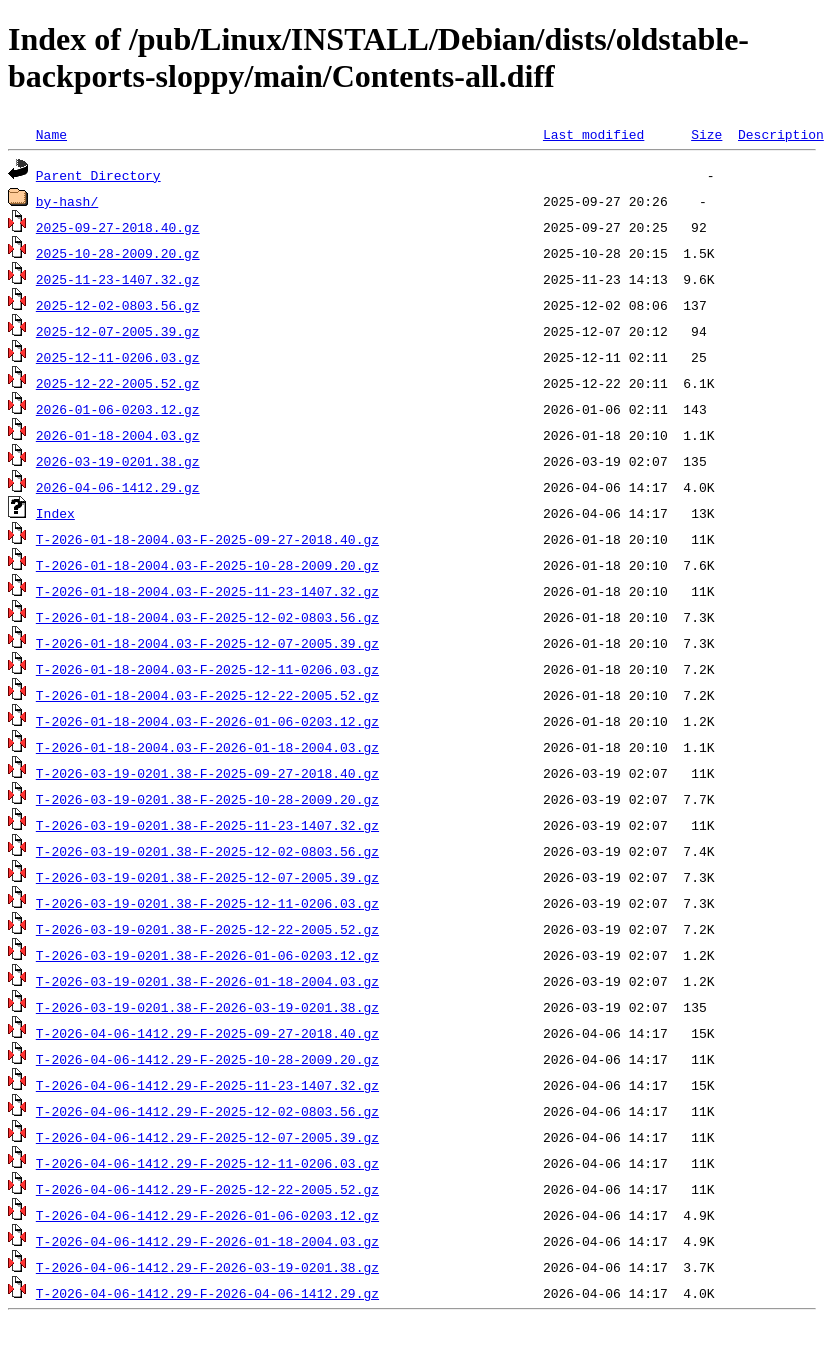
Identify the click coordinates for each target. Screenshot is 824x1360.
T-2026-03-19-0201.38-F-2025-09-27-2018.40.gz (207, 773)
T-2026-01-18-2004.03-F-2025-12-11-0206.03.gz (207, 669)
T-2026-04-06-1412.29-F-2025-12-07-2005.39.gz (207, 1137)
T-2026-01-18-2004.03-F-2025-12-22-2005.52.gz (207, 695)
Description (781, 134)
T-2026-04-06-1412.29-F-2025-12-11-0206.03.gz (207, 1163)
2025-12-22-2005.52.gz (118, 383)
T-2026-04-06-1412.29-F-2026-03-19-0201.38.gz (207, 1267)
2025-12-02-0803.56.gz (118, 305)
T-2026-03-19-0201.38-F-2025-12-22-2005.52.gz (207, 929)
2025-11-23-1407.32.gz (118, 279)
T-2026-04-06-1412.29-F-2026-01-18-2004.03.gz (207, 1241)
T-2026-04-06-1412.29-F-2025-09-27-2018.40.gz (207, 1033)
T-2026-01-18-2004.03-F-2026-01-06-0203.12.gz (207, 721)
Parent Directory (98, 175)
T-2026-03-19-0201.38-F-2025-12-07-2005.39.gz (207, 877)
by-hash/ (67, 201)
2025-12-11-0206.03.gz (118, 357)
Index (55, 513)
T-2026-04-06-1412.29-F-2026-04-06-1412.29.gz (207, 1293)
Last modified (593, 134)
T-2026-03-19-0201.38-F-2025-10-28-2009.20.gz (207, 799)
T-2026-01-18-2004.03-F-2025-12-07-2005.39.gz (207, 643)
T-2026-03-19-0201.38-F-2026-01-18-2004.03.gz (207, 981)
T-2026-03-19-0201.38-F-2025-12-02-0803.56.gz (207, 851)
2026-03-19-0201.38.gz (118, 461)
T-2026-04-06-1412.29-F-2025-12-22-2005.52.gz (207, 1189)
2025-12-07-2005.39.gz (118, 331)
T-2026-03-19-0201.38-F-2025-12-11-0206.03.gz (207, 903)
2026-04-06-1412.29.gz (118, 487)
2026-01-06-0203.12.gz (118, 409)
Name (51, 134)
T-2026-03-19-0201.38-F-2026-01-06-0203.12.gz (207, 955)
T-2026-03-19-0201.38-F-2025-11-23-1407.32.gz (207, 825)
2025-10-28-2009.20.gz (118, 253)
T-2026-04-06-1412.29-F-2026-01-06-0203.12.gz (207, 1215)
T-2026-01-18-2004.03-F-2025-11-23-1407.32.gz (207, 591)
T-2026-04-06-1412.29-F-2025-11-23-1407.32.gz (207, 1085)
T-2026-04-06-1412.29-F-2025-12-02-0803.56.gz (207, 1111)
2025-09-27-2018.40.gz (118, 227)
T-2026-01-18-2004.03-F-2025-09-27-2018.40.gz (207, 539)
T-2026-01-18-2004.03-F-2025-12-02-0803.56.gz (207, 617)
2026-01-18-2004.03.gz (118, 435)
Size (706, 134)
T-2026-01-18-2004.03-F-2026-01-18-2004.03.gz (207, 747)
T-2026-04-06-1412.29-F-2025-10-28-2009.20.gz (207, 1059)
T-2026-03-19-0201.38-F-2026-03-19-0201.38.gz (207, 1007)
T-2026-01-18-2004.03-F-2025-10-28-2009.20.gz (207, 565)
